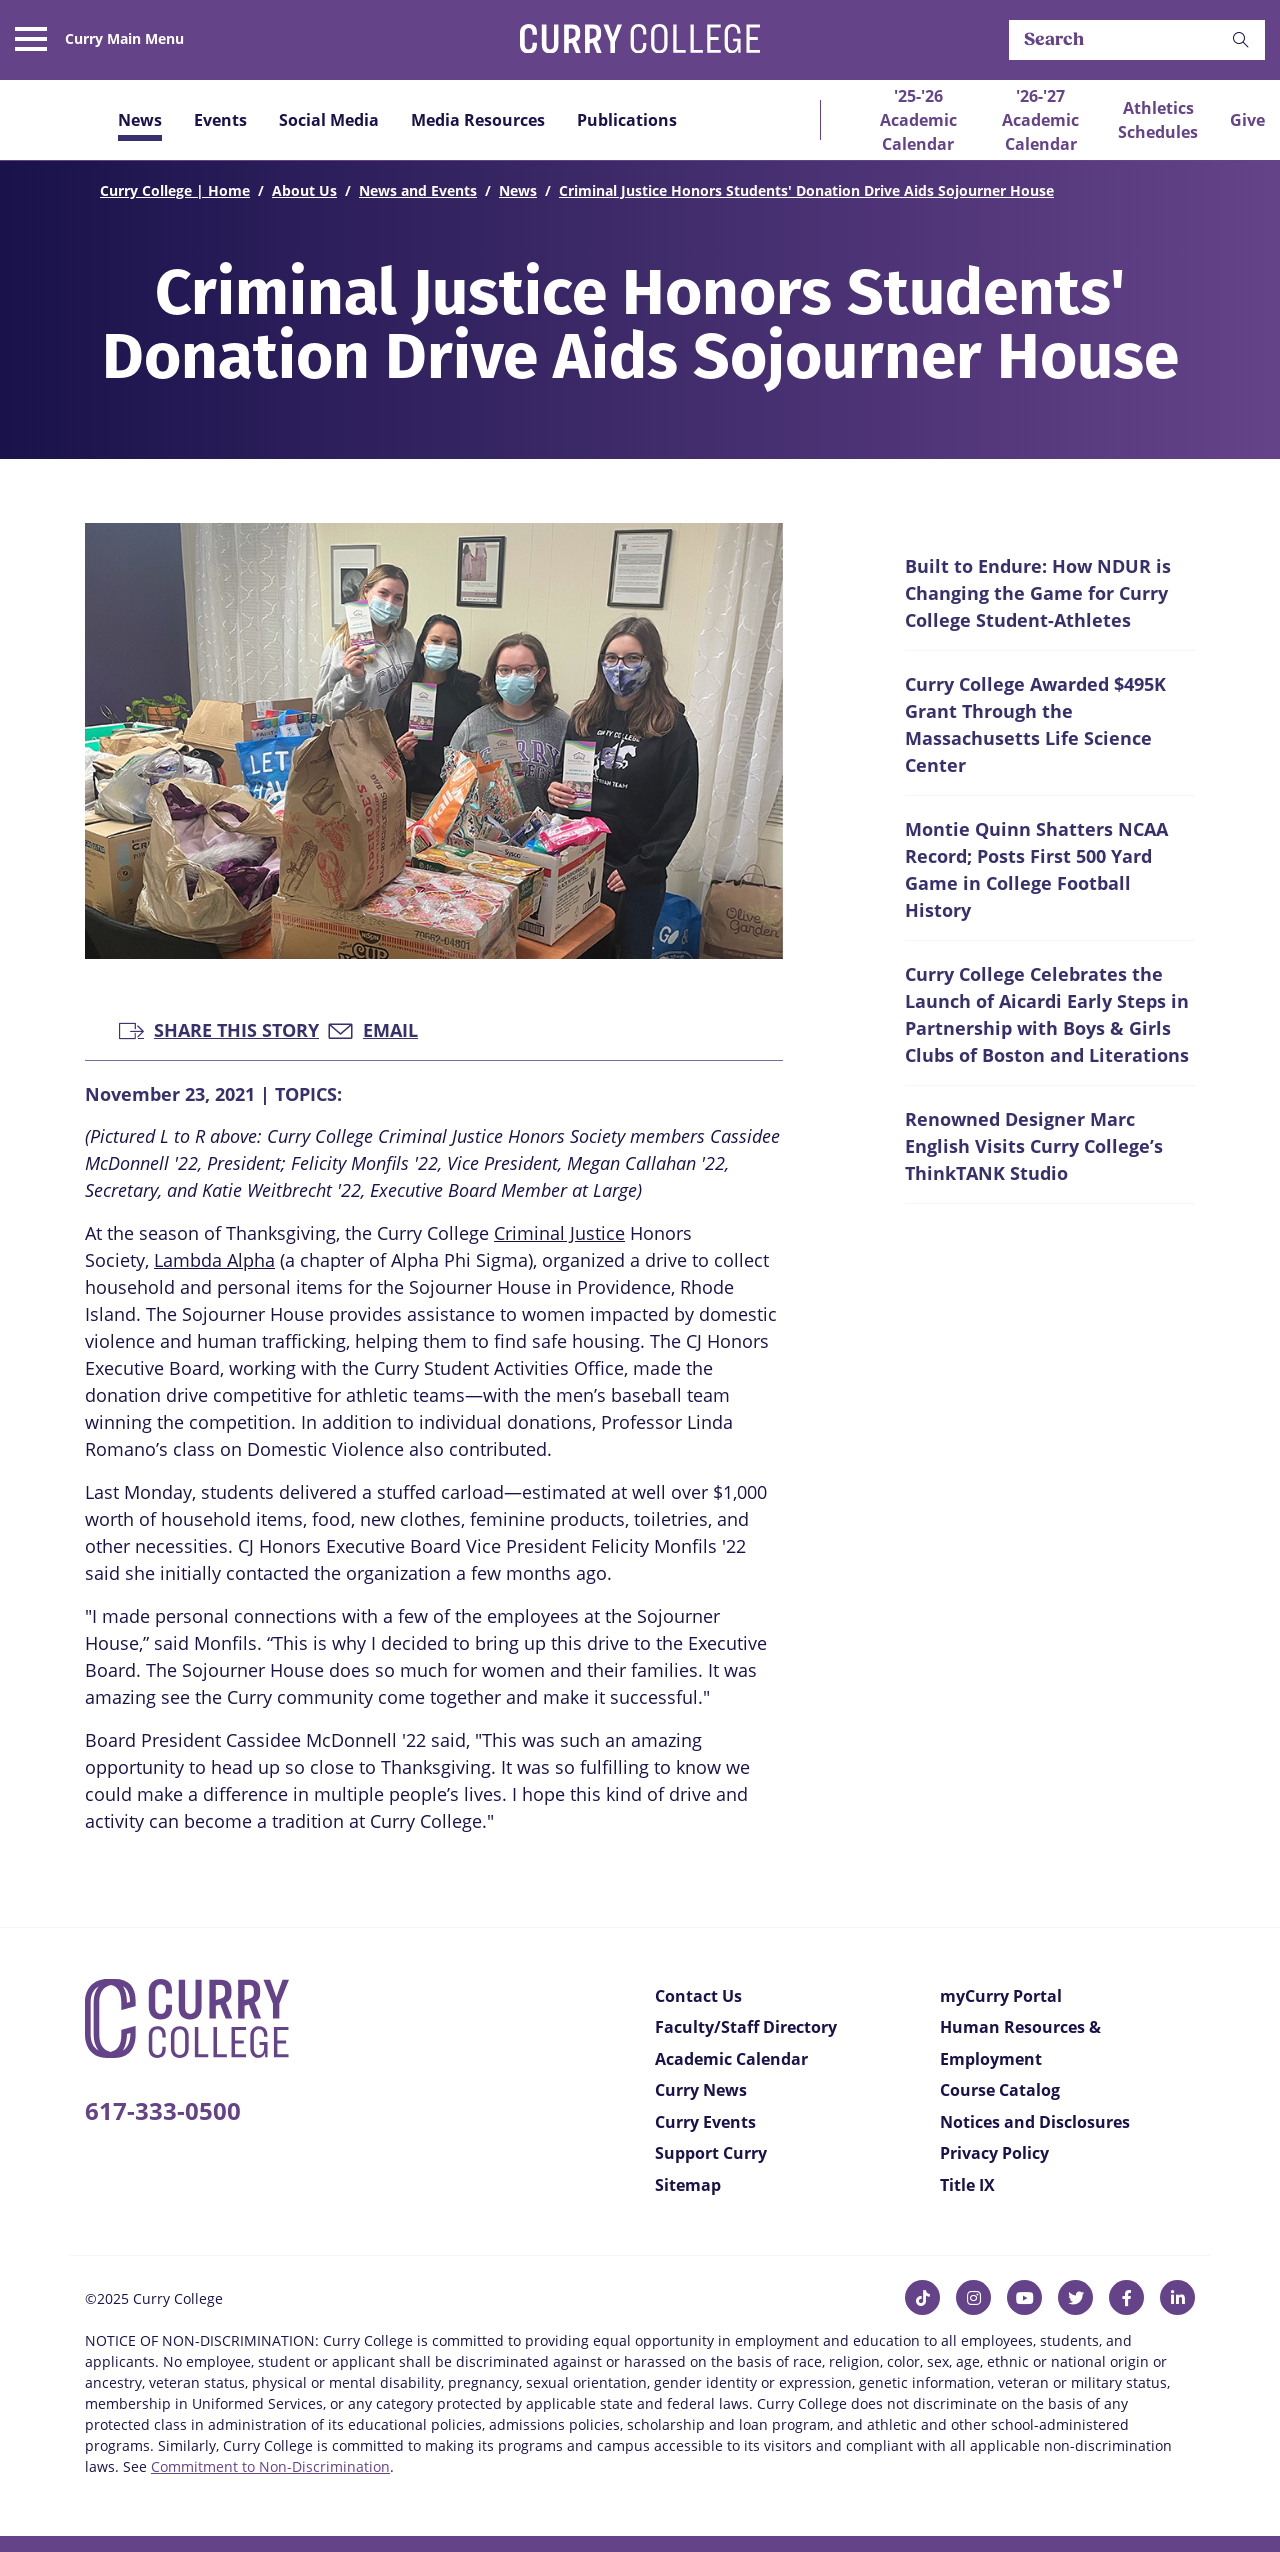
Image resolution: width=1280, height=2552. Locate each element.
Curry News (701, 2090)
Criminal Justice (559, 1233)
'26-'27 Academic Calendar (1040, 120)
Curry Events (705, 2122)
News (140, 120)
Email (373, 1028)
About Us (304, 190)
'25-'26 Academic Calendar (918, 120)
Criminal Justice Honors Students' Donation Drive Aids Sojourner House (806, 190)
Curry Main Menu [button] (124, 39)
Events (220, 120)
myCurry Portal (1001, 1996)
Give (1247, 120)
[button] (1241, 40)
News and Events (418, 190)
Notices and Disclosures (1035, 2122)
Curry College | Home (175, 190)
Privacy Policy (994, 2153)
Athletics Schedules (1158, 120)
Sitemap (688, 2185)
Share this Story (219, 1028)
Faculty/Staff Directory (746, 2027)
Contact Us (698, 1996)
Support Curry (711, 2153)
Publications (627, 120)
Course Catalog (1000, 2090)
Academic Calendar (731, 2059)
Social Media (329, 120)
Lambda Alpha (214, 1260)
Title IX (967, 2185)
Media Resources (478, 120)
